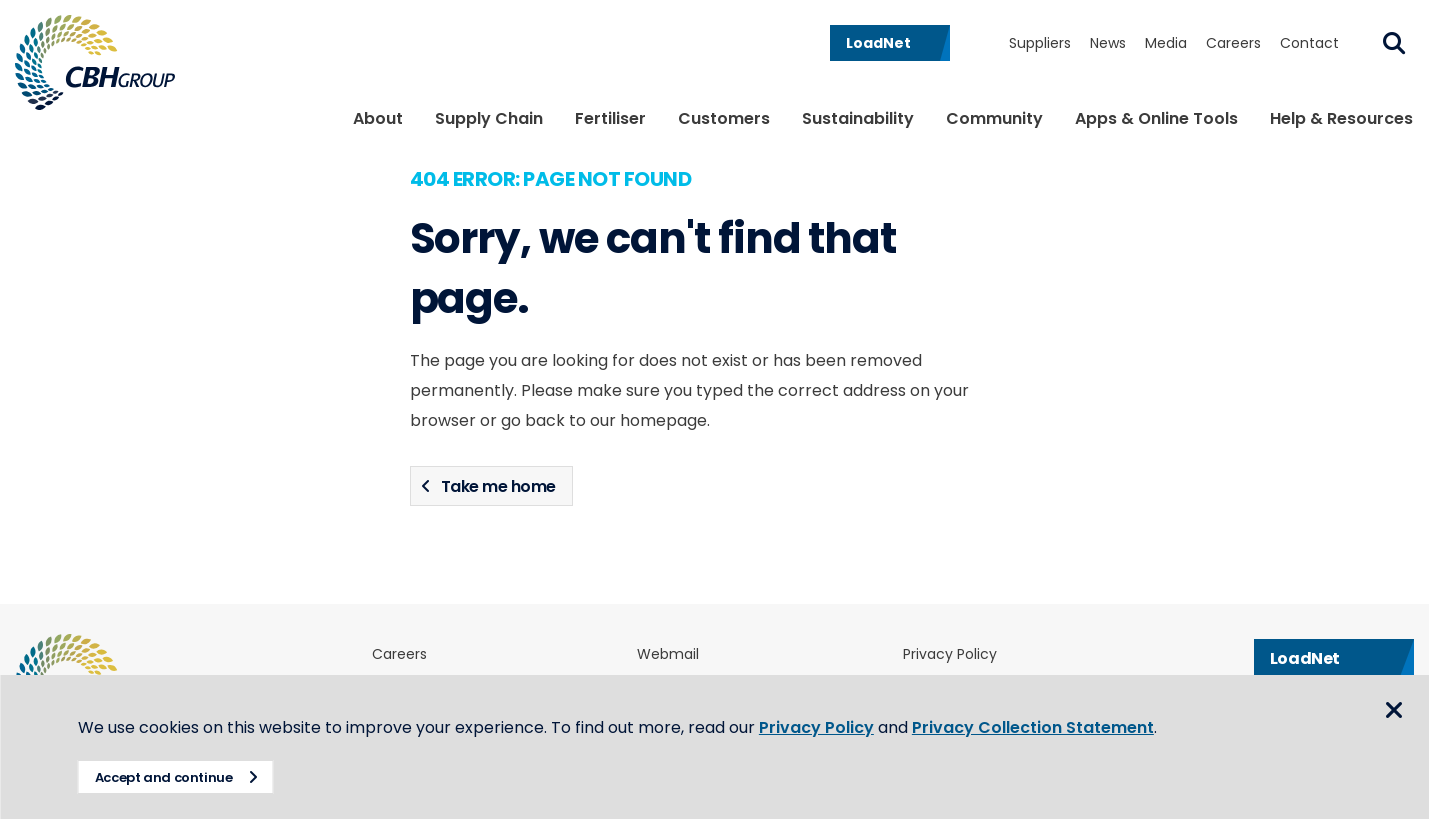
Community (994, 118)
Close (1394, 711)
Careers (1233, 43)
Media (1166, 43)
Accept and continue (166, 777)
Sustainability (858, 118)
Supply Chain (489, 118)
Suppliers (1040, 43)
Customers (724, 118)
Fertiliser (610, 118)
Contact (1309, 43)
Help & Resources (1341, 118)
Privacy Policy (950, 654)
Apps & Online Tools (1156, 118)
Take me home (498, 486)
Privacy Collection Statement (1035, 727)
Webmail (668, 654)
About (378, 118)
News (1108, 43)
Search (1394, 43)
